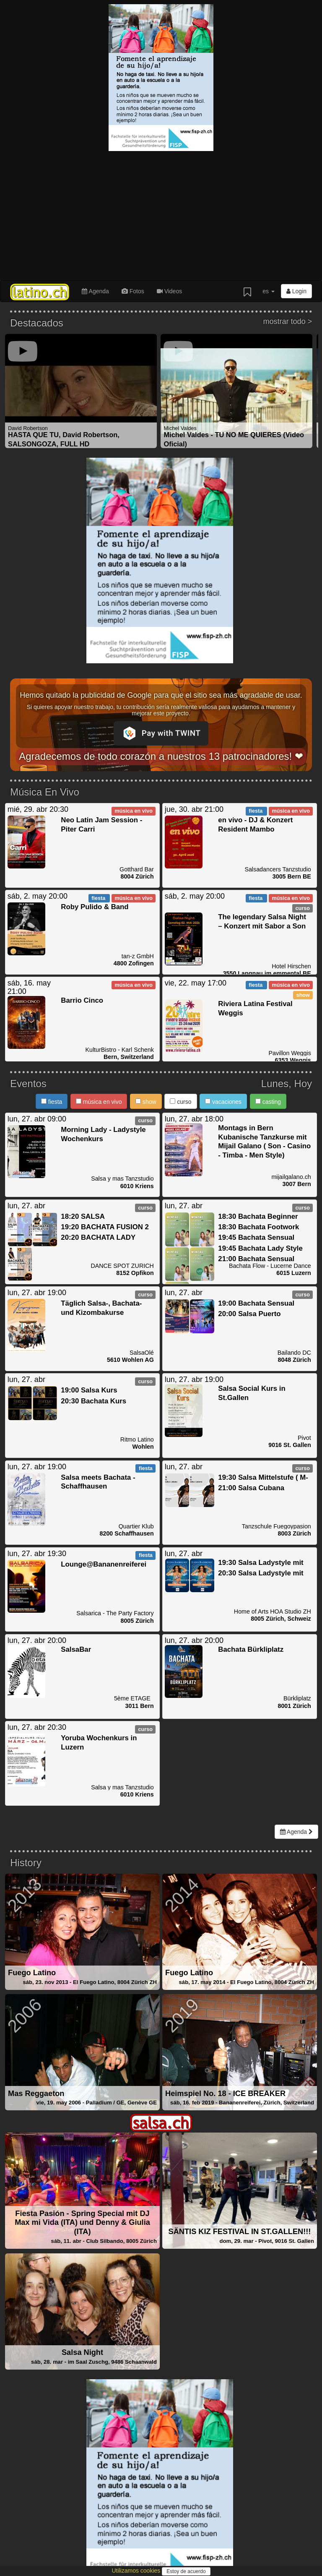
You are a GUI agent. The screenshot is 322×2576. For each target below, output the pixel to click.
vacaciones (223, 1101)
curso (180, 1101)
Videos (169, 291)
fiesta (51, 1101)
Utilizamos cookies (137, 2570)
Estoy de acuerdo (185, 2571)
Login (296, 291)
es (268, 291)
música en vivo (99, 1101)
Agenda (95, 291)
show (145, 1101)
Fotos (133, 291)
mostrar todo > (287, 322)
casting (268, 1101)
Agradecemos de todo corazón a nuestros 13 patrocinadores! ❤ (161, 756)
